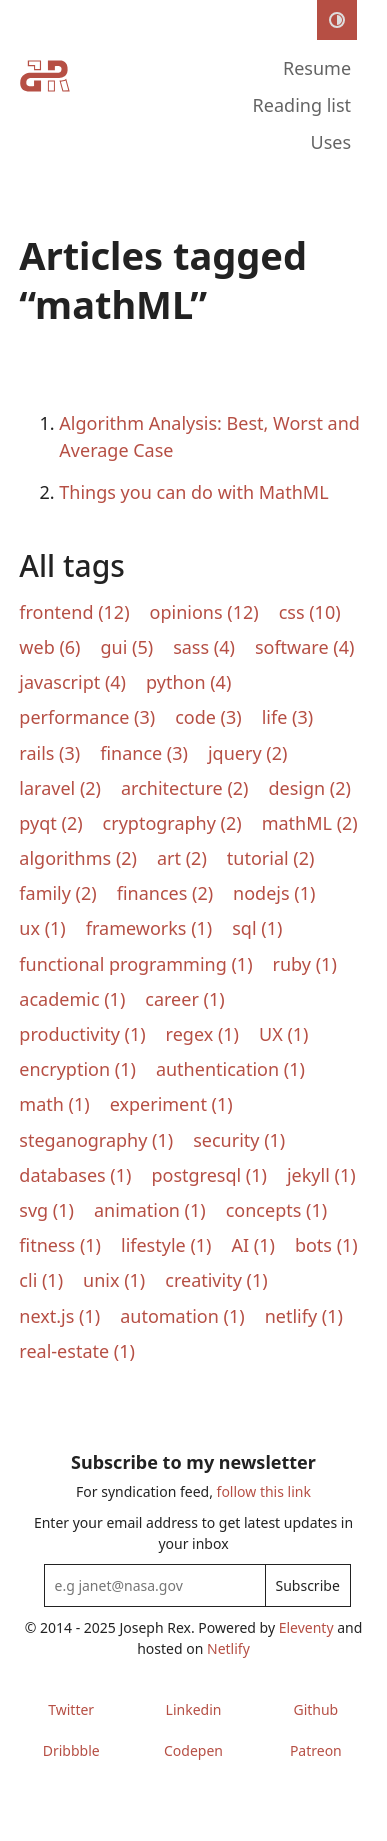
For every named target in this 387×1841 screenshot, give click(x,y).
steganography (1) (96, 1140)
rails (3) (49, 753)
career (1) (184, 999)
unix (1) (114, 1280)
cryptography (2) (172, 823)
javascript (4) (72, 682)
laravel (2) (60, 788)
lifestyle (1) (166, 1245)
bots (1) (326, 1245)
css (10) (310, 612)
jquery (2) (247, 753)
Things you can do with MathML (193, 492)
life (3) (287, 717)
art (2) (182, 858)
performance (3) (87, 717)
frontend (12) (74, 612)
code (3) (208, 717)
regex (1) (202, 1034)
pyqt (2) (50, 823)
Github (315, 1709)
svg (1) (46, 1210)
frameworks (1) (149, 928)
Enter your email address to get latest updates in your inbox (193, 1533)
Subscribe (308, 1585)
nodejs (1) (274, 893)
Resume (317, 68)
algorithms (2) (78, 858)
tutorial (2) (271, 858)
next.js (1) (59, 1316)
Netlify (228, 1648)
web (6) (49, 647)
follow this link (264, 1491)
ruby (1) (305, 964)
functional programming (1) (135, 964)
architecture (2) (185, 788)
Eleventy (306, 1627)
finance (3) (144, 753)
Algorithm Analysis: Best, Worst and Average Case (209, 436)
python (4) (188, 682)
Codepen (193, 1750)
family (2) (57, 893)
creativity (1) (216, 1280)
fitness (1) (60, 1245)
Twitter (71, 1709)
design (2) (309, 788)
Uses (331, 142)
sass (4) (204, 647)
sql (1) (257, 928)
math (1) (54, 1104)
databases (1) (75, 1175)
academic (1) (72, 999)
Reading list (302, 105)
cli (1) (41, 1280)
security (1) (239, 1140)
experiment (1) (171, 1104)
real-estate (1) (77, 1351)
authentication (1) (230, 1069)
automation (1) (182, 1316)
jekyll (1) (321, 1175)
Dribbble (71, 1750)
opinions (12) (204, 612)
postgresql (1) (209, 1175)
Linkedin (194, 1709)
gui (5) (127, 647)
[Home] (45, 108)
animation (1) (150, 1210)
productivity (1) (82, 1034)
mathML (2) (310, 823)
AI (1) (253, 1245)
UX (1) (283, 1034)
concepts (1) (276, 1210)
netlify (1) (304, 1316)
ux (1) (42, 928)
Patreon (316, 1750)
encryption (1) (77, 1069)
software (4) (304, 647)
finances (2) (165, 893)
